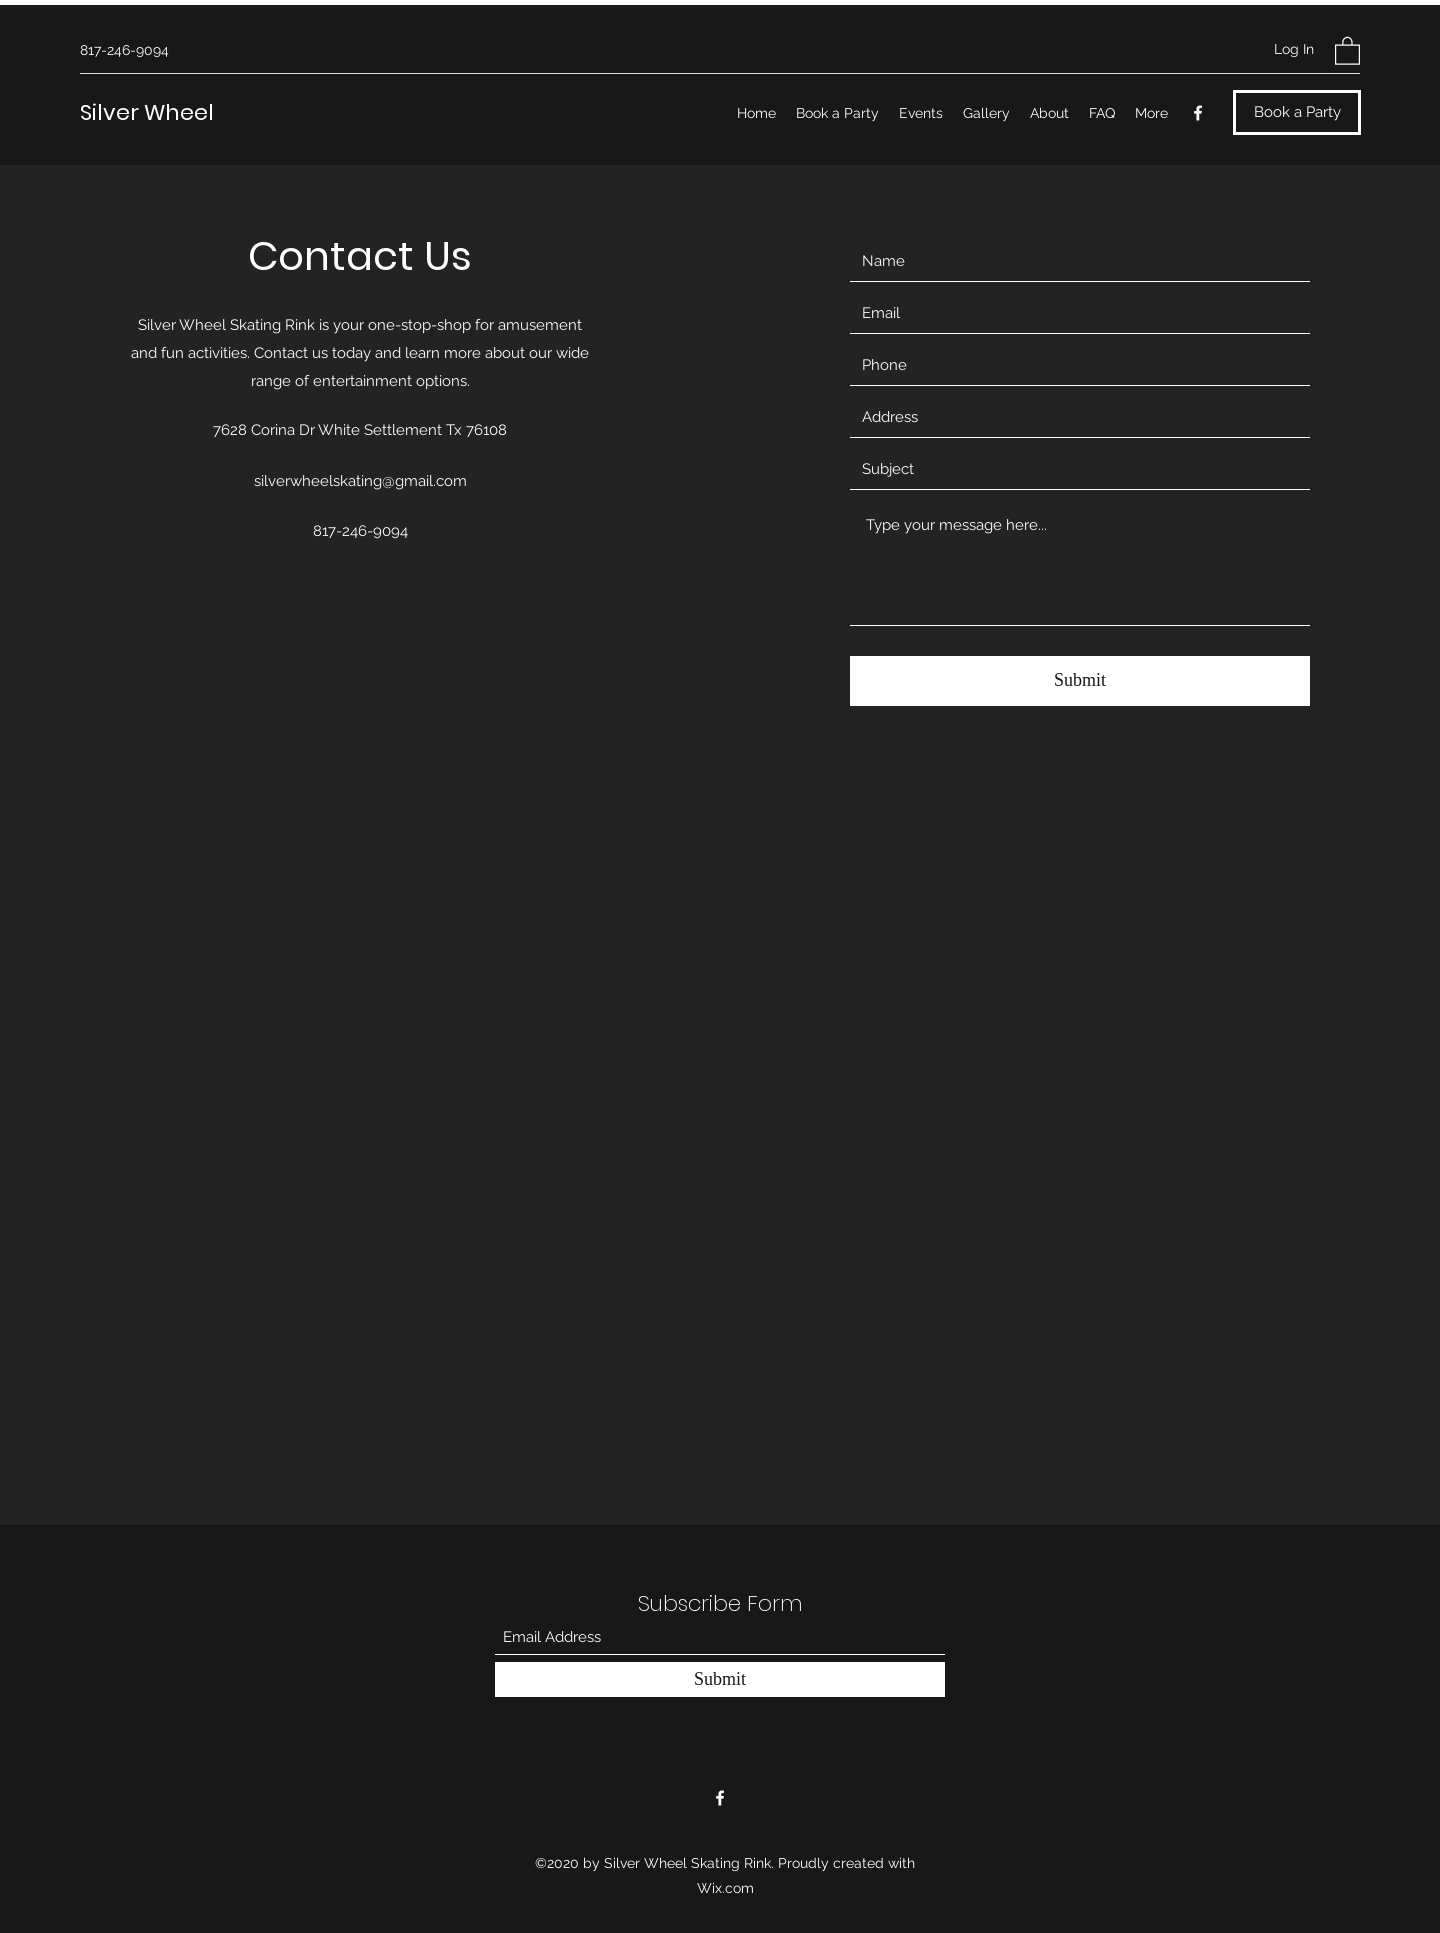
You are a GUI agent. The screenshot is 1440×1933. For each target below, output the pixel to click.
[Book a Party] (1297, 112)
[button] (1347, 50)
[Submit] (1080, 681)
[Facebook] (1198, 113)
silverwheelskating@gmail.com (360, 481)
